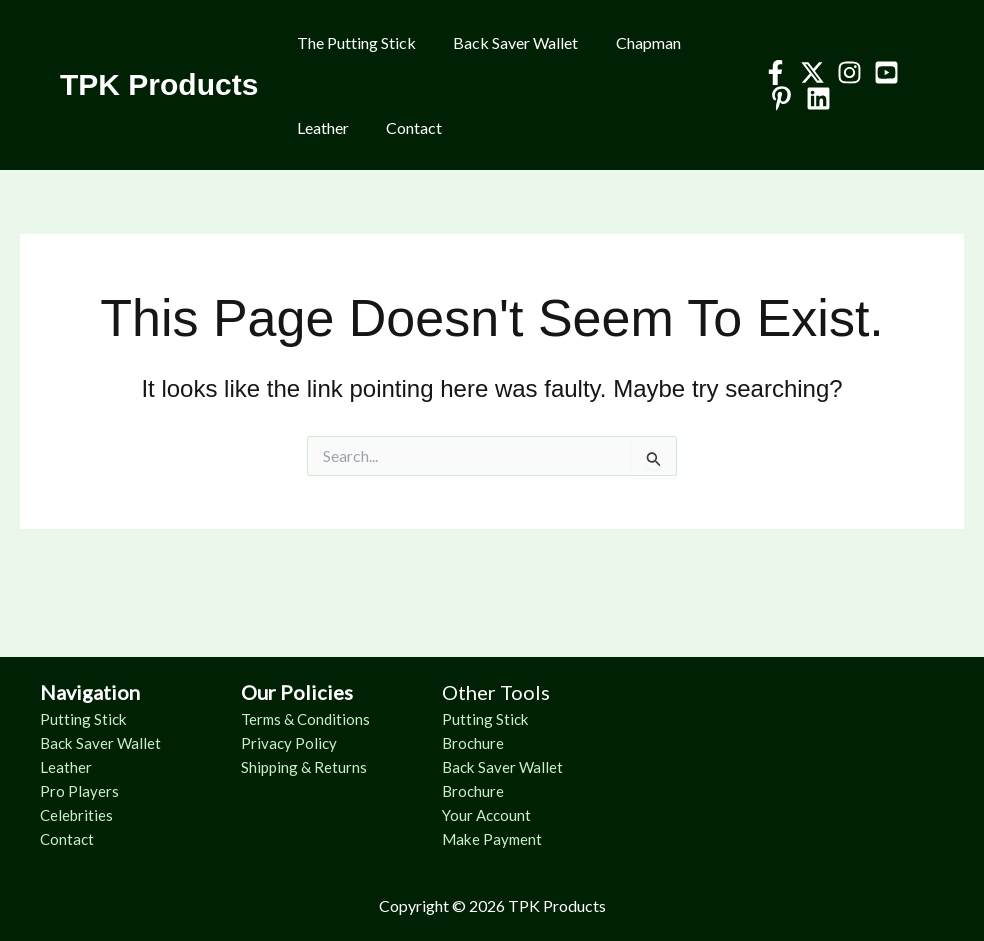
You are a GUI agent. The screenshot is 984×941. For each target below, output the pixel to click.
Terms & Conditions (308, 718)
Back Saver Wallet (507, 42)
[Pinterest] (775, 98)
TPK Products (159, 84)
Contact (406, 127)
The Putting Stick (353, 42)
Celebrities (78, 814)
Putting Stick (84, 718)
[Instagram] (843, 72)
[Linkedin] (812, 98)
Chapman (634, 42)
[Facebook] (769, 72)
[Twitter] (806, 72)
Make (464, 838)
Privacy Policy (290, 742)
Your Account (488, 814)
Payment (516, 838)
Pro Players (79, 790)
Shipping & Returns (305, 766)
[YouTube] (880, 72)
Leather (320, 127)
